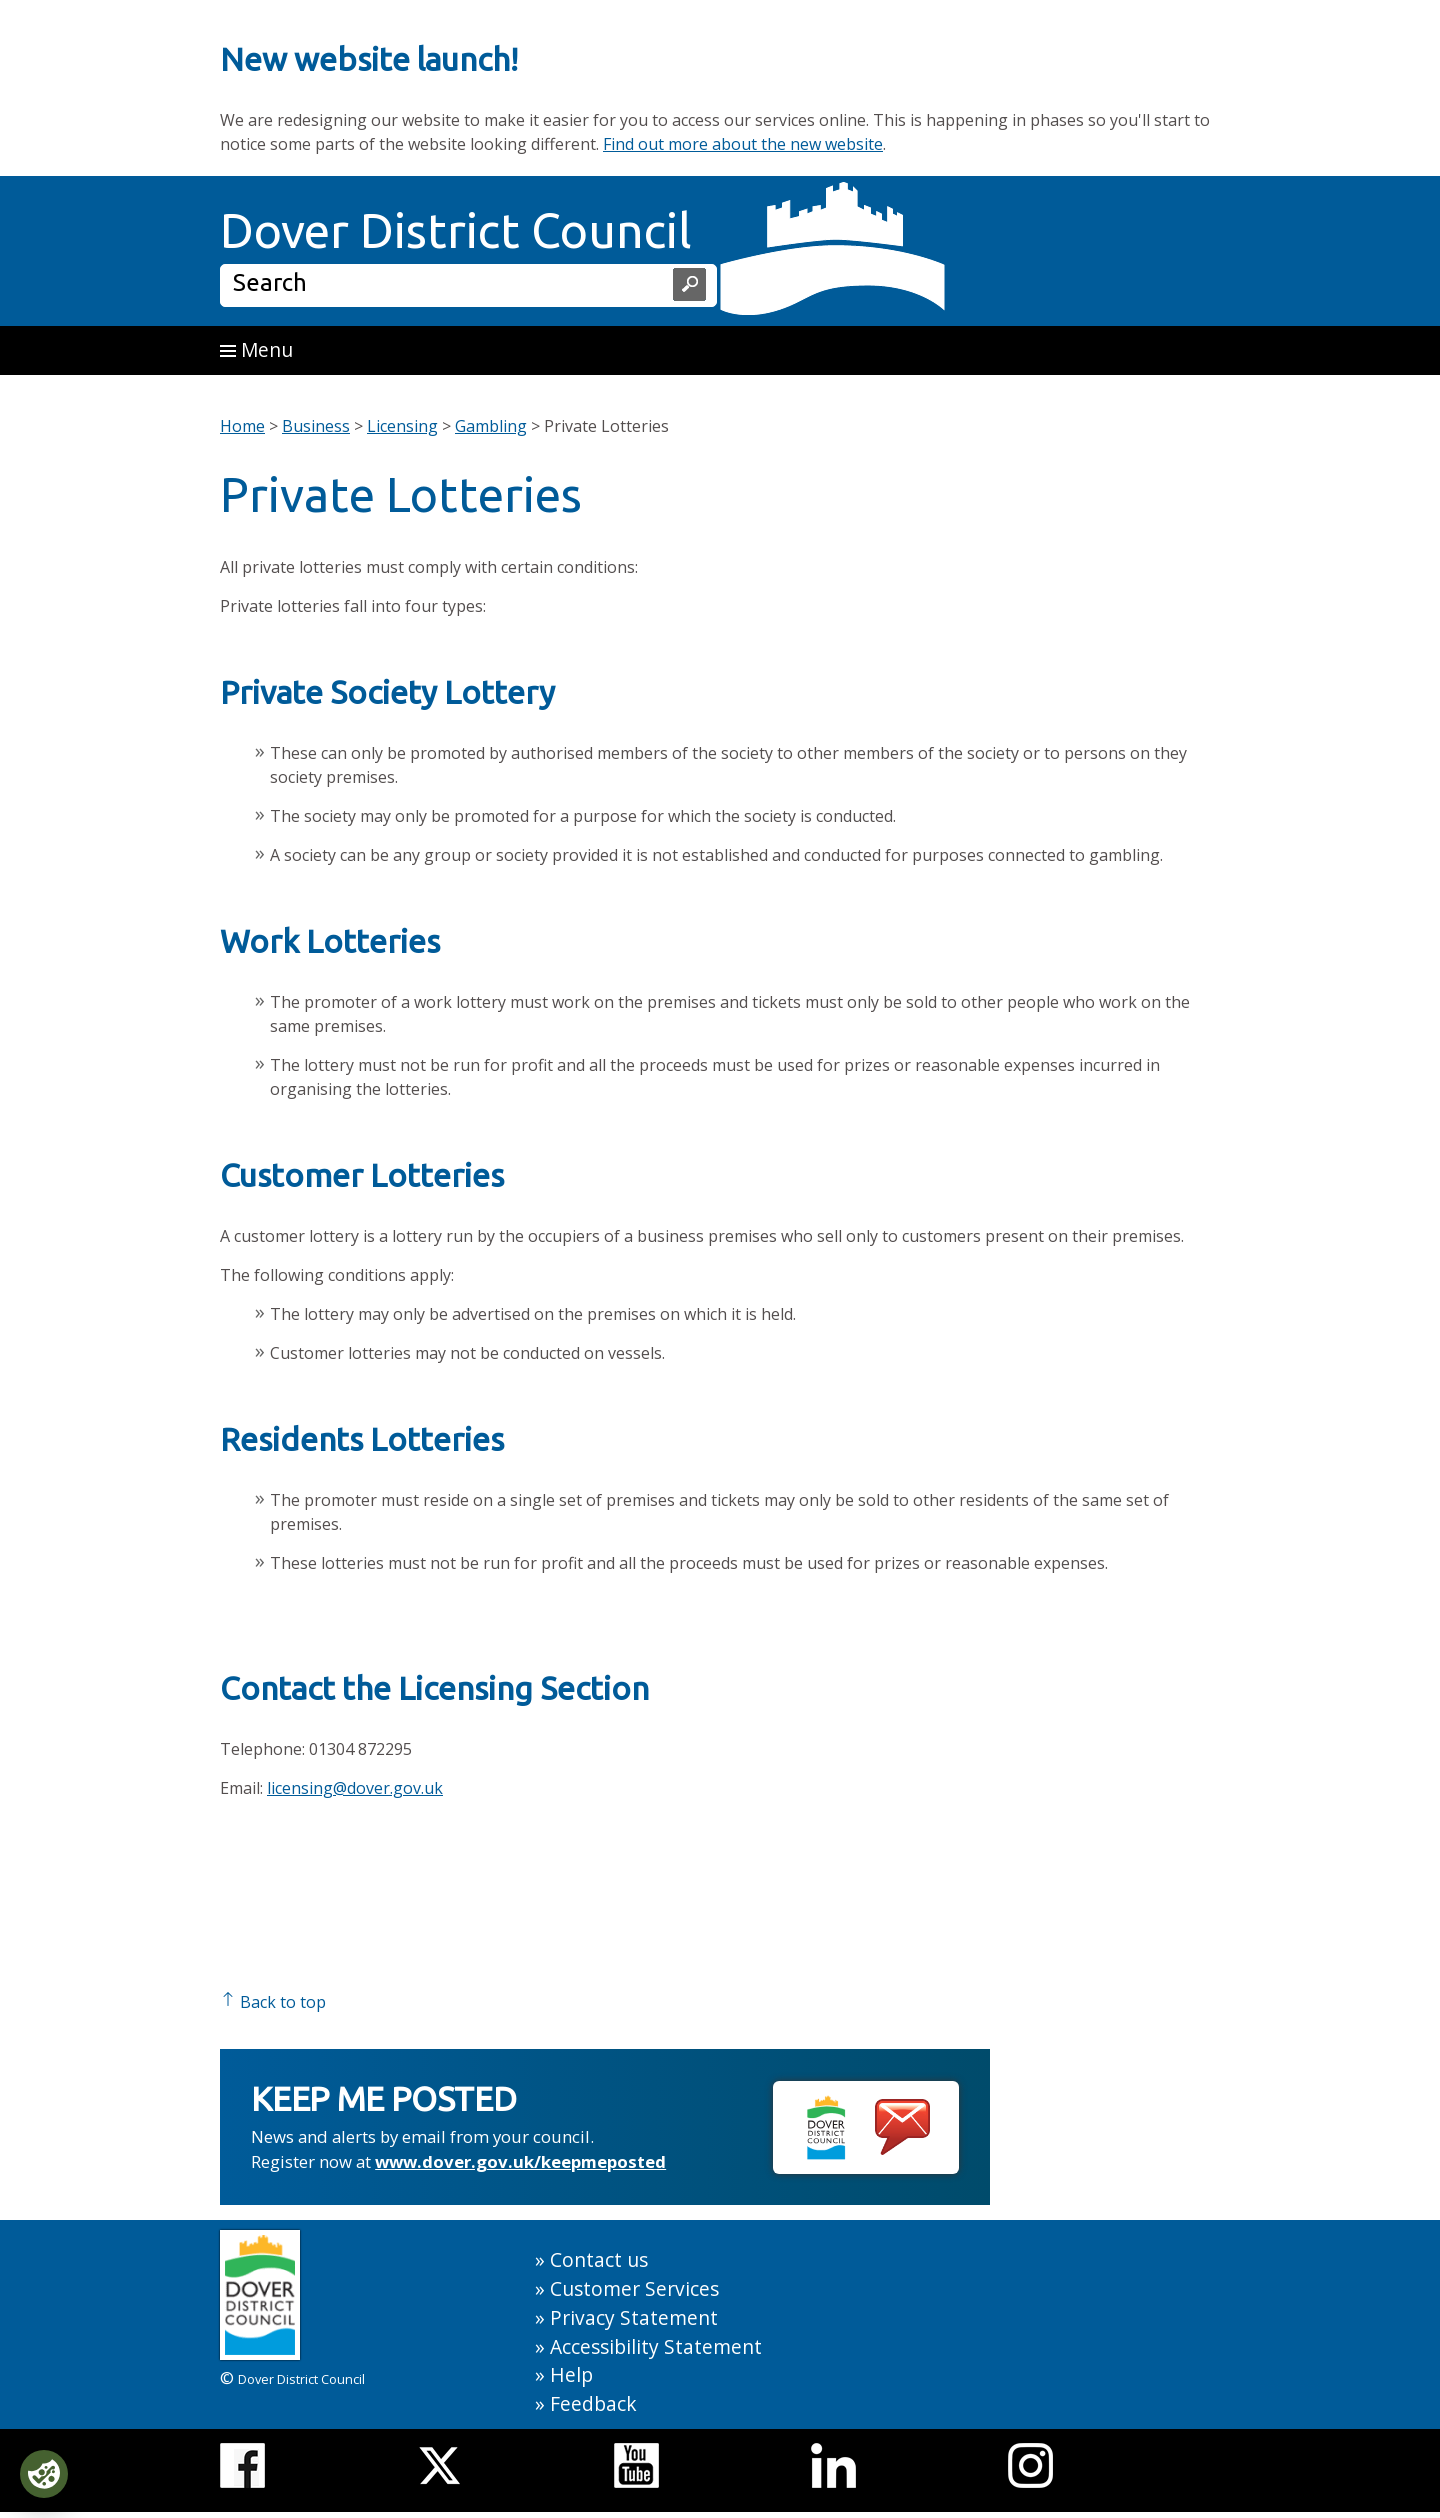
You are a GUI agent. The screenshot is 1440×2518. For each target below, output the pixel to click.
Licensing (402, 426)
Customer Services (634, 2288)
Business (316, 426)
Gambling (491, 426)
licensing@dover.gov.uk (355, 1788)
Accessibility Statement (656, 2346)
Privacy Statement (634, 2317)
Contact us (599, 2259)
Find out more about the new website (743, 144)
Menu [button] (256, 349)
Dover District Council (456, 230)
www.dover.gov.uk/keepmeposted (520, 2161)
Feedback (593, 2403)
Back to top (273, 2002)
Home (242, 426)
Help (571, 2374)
